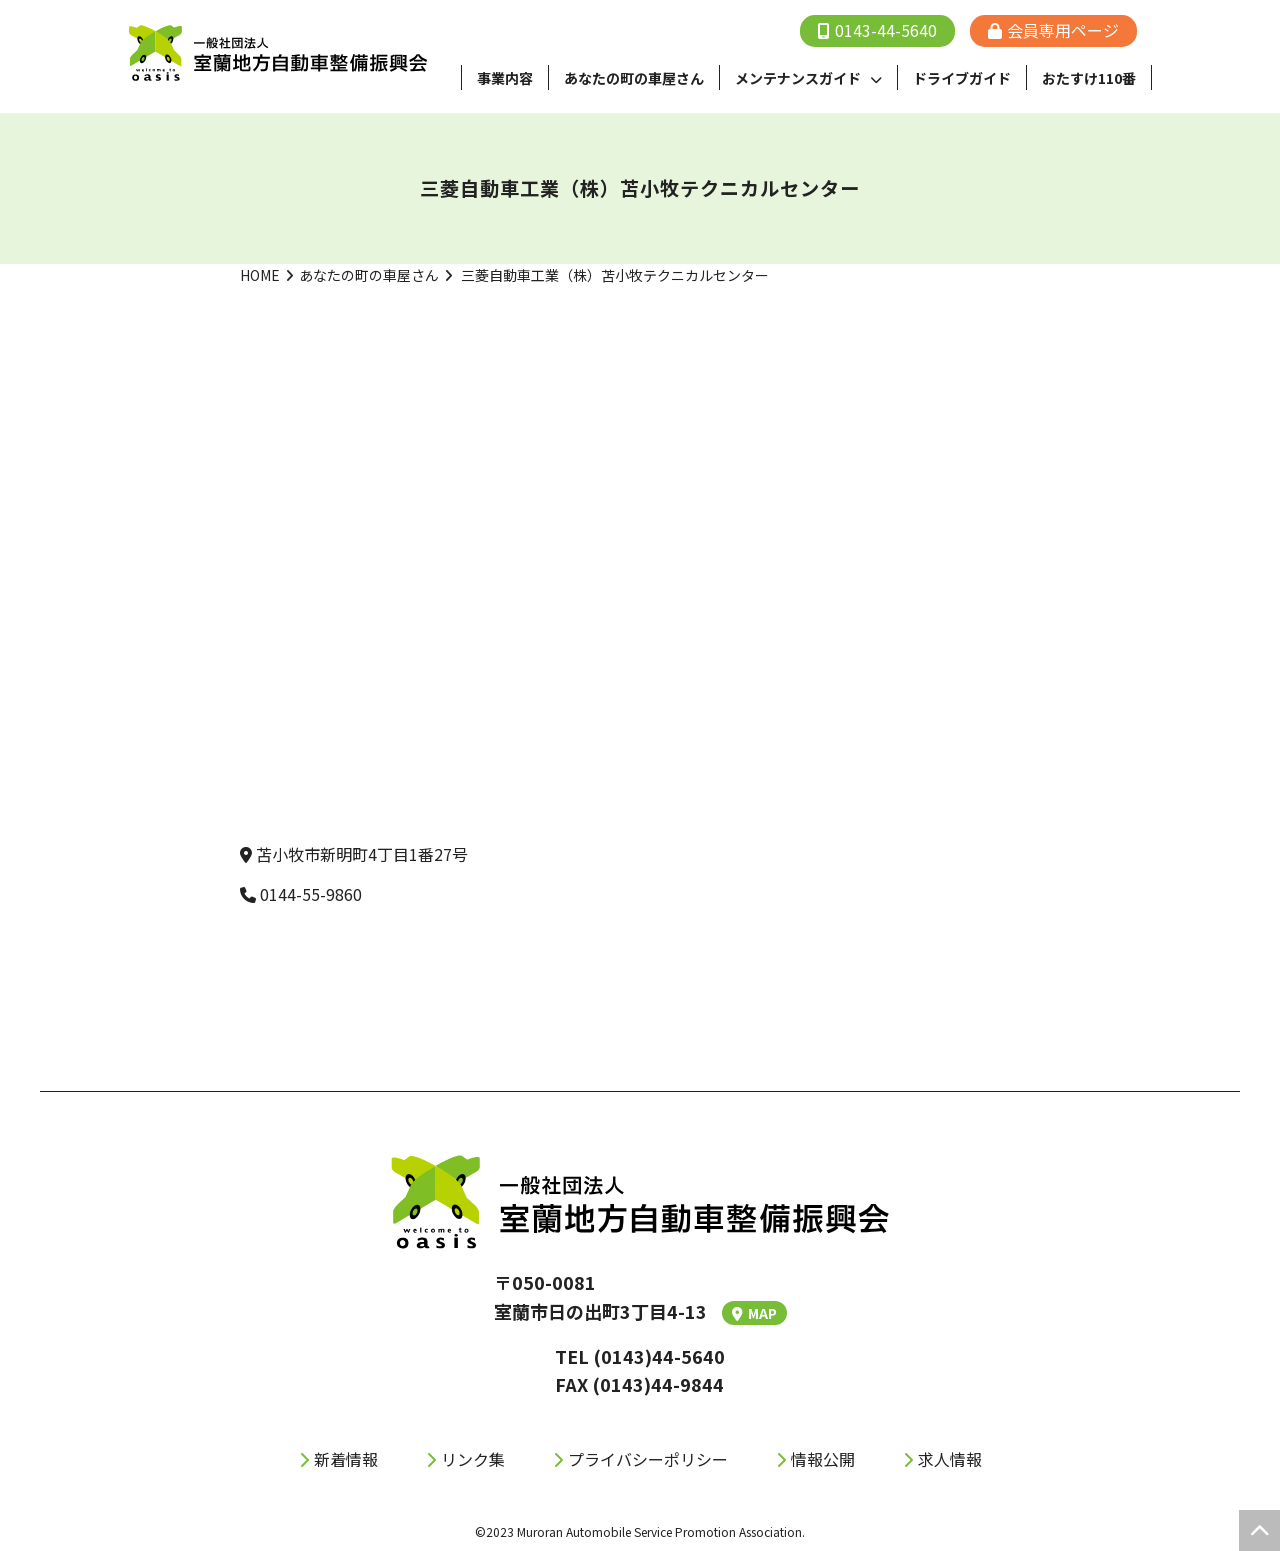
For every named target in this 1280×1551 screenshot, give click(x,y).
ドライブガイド (962, 78)
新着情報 (346, 1459)
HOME (260, 275)
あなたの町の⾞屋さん (634, 78)
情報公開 (823, 1459)
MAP (754, 1313)
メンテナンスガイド (798, 78)
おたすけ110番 (1089, 78)
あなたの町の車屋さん (369, 275)
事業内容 (505, 78)
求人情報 (950, 1459)
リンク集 (473, 1459)
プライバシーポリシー (648, 1459)
